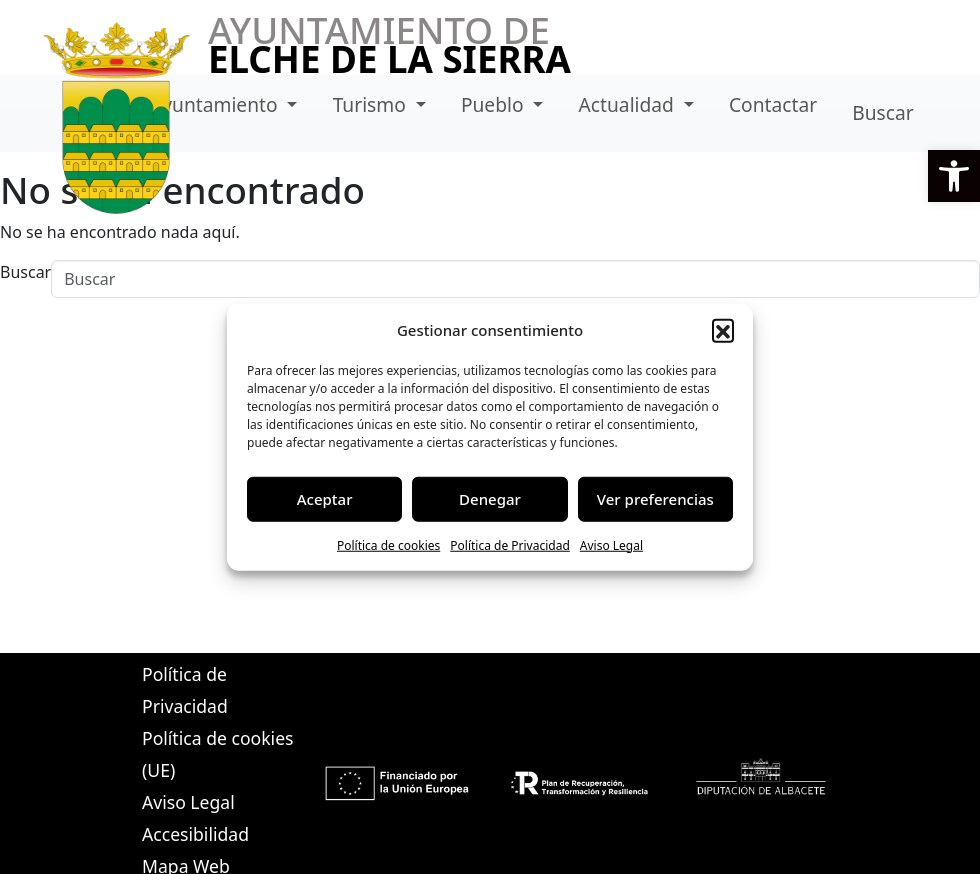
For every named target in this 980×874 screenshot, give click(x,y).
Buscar (882, 112)
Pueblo (495, 104)
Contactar (773, 104)
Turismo (372, 104)
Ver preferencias (655, 499)
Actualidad (629, 104)
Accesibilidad (195, 834)
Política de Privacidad (510, 544)
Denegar (490, 499)
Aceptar (325, 499)
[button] (954, 176)
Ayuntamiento (216, 104)
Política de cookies (388, 544)
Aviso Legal (611, 544)
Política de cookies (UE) (217, 754)
